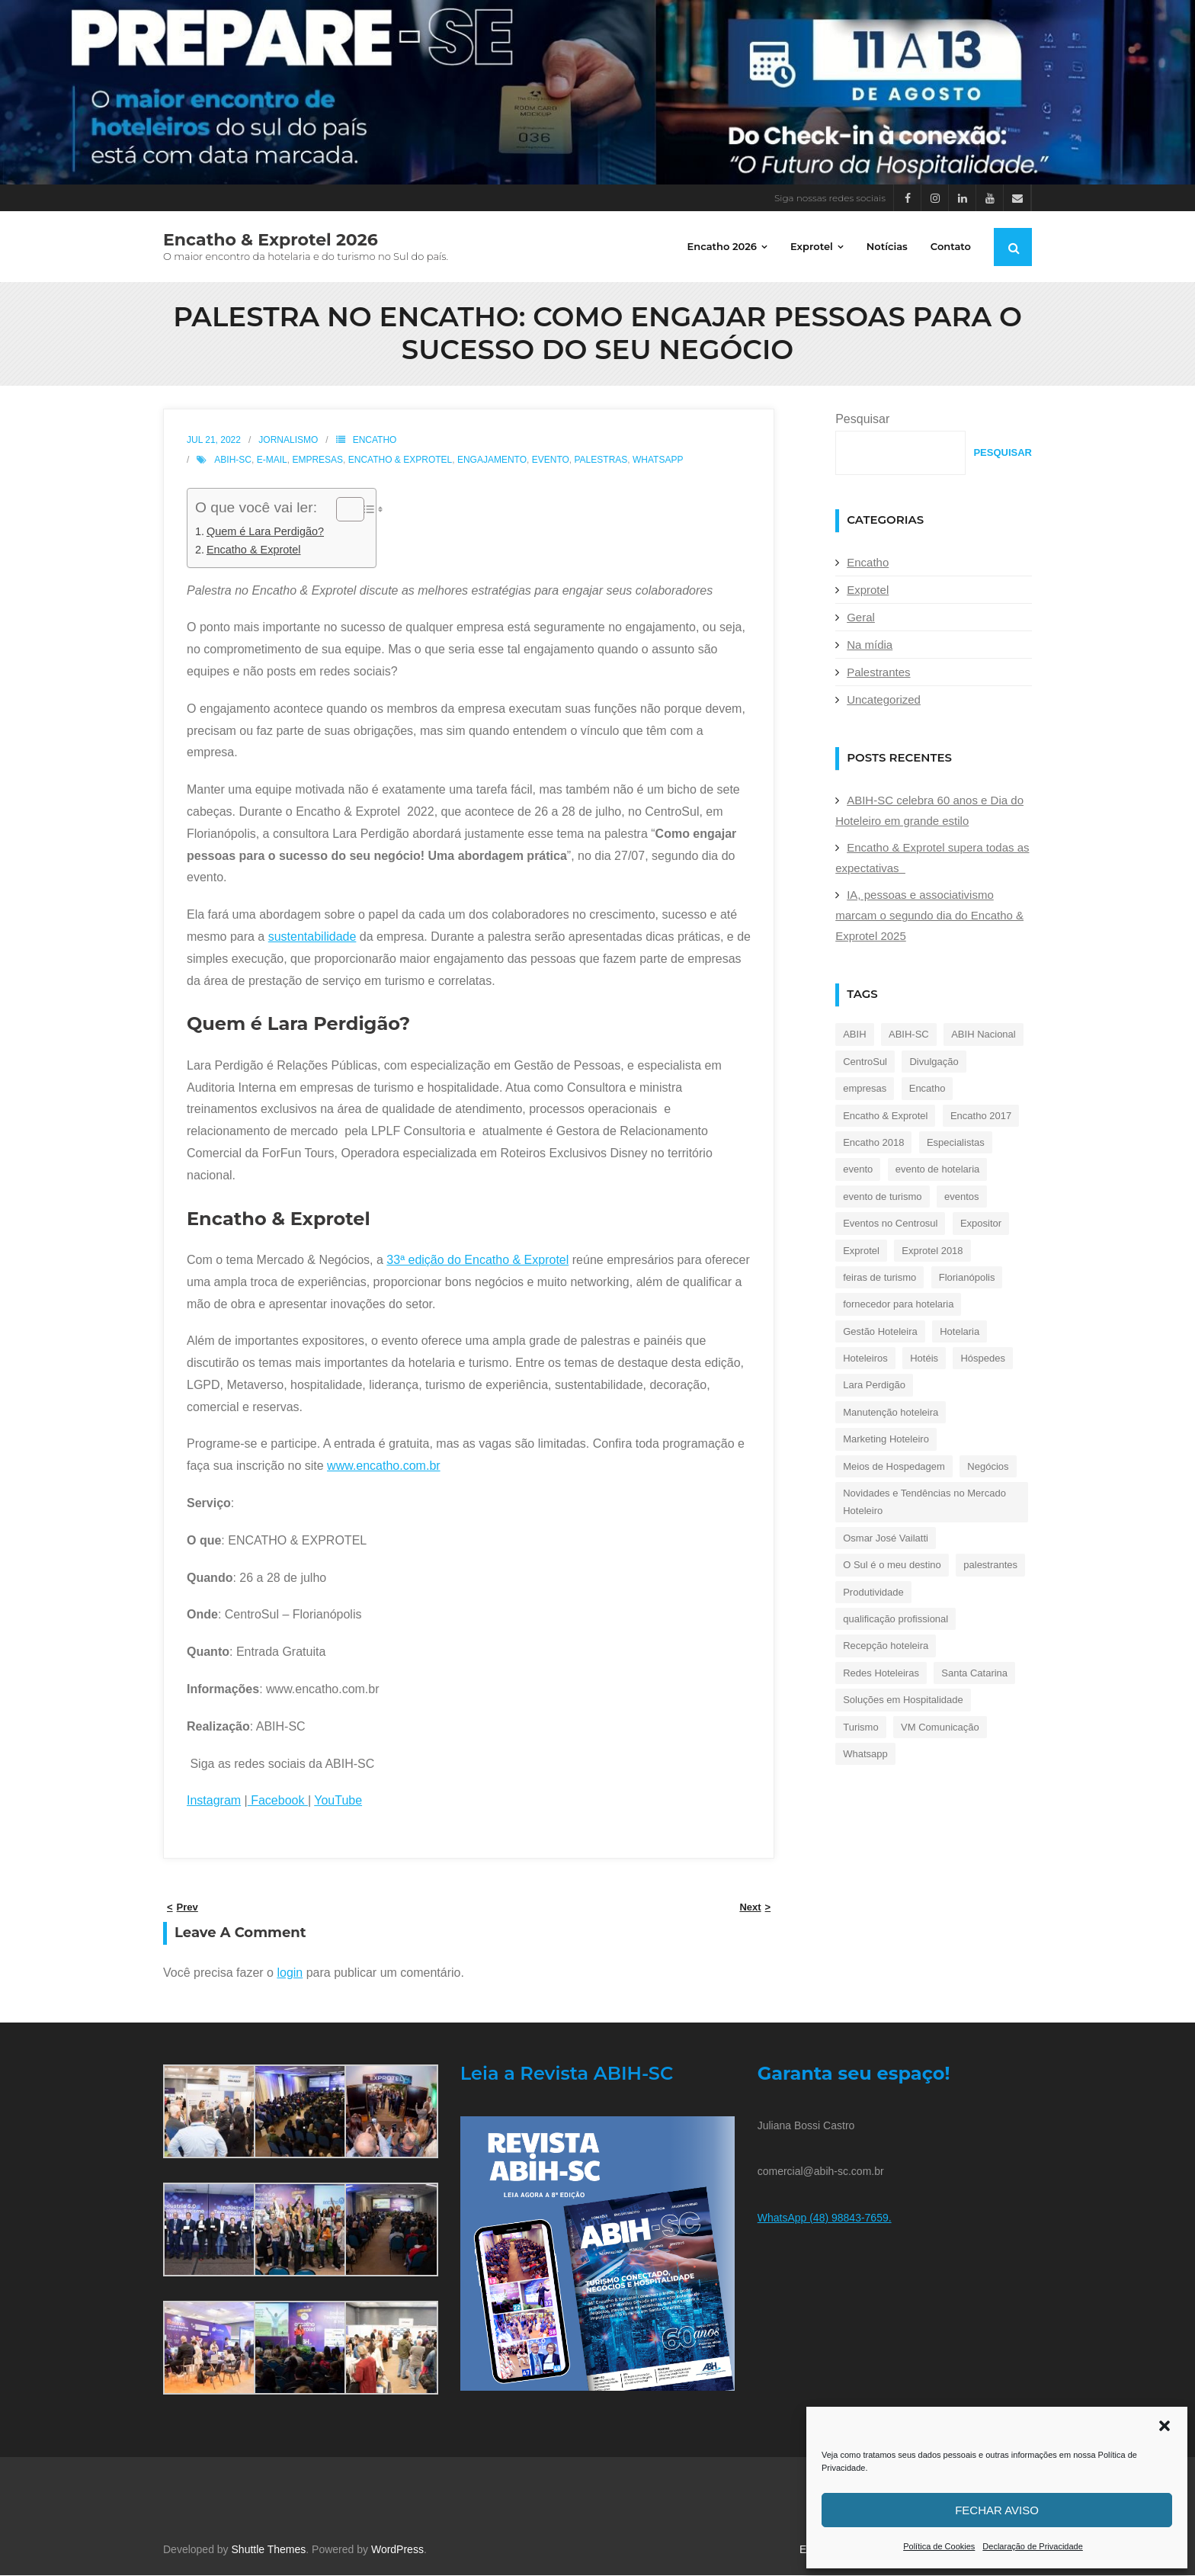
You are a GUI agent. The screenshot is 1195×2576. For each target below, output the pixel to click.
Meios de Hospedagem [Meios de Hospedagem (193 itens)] (894, 1467)
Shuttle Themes (269, 2550)
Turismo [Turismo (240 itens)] (860, 1728)
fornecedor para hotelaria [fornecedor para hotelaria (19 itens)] (898, 1304)
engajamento (492, 460)
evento (550, 460)
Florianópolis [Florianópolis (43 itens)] (967, 1278)
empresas (317, 460)
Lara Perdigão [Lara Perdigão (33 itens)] (874, 1385)
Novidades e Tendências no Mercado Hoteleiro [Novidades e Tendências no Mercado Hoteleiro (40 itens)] (924, 1502)
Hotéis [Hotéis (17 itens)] (924, 1359)
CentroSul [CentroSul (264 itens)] (865, 1062)
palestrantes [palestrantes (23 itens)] (990, 1565)
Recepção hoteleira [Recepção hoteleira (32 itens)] (885, 1646)
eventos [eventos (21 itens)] (961, 1197)
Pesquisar (862, 419)
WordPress (397, 2550)
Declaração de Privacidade (1032, 2546)
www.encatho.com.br (384, 1466)
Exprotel (868, 590)
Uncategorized (884, 700)
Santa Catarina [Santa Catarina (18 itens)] (974, 1673)
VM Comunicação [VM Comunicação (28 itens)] (940, 1728)
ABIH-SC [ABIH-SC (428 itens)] (909, 1035)
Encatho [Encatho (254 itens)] (927, 1089)
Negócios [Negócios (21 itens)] (987, 1467)
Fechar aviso (997, 2510)
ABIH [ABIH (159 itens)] (854, 1035)
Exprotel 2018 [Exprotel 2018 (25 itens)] (932, 1251)
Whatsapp (658, 460)
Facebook (278, 1801)
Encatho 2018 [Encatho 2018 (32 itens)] (873, 1143)
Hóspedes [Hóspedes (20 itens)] (982, 1359)
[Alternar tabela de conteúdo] (342, 510)
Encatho (375, 440)
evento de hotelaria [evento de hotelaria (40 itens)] (937, 1170)
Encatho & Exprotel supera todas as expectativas (932, 858)
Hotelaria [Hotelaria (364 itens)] (959, 1332)
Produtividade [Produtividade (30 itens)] (873, 1593)
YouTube (338, 1801)
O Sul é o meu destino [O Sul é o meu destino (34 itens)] (892, 1565)
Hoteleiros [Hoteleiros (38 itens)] (865, 1359)
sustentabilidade (312, 937)
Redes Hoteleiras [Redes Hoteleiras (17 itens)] (881, 1673)
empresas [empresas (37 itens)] (864, 1089)
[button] (1164, 2425)
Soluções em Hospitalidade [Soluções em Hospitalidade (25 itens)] (903, 1700)
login (290, 1973)
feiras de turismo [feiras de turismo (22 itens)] (879, 1278)
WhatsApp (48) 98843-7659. (825, 2218)
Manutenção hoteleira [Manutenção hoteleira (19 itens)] (890, 1413)
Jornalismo (288, 440)
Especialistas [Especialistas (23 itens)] (956, 1143)
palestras (601, 460)
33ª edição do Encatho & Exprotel (477, 1260)
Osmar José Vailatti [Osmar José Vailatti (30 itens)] (885, 1539)
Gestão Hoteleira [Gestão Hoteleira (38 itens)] (880, 1332)
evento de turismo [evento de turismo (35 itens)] (882, 1197)
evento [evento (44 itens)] (858, 1170)
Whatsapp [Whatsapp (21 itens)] (865, 1754)
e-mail (272, 460)
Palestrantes (878, 672)
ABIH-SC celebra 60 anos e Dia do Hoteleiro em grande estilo (929, 811)
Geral (861, 617)
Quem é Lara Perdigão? (265, 532)
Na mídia (869, 645)
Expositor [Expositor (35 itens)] (980, 1224)
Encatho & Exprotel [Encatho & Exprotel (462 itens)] (885, 1116)
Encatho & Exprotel (400, 460)
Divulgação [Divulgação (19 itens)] (933, 1062)
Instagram (214, 1801)
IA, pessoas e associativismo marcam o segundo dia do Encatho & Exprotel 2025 (929, 916)
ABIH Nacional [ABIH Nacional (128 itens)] (983, 1035)
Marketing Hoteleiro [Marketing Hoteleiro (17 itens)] (886, 1439)
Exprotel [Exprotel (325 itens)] (861, 1251)
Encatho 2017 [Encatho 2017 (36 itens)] (980, 1116)
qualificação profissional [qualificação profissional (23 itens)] (895, 1619)
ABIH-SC (232, 460)
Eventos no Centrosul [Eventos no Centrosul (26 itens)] (890, 1224)
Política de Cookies (939, 2546)
